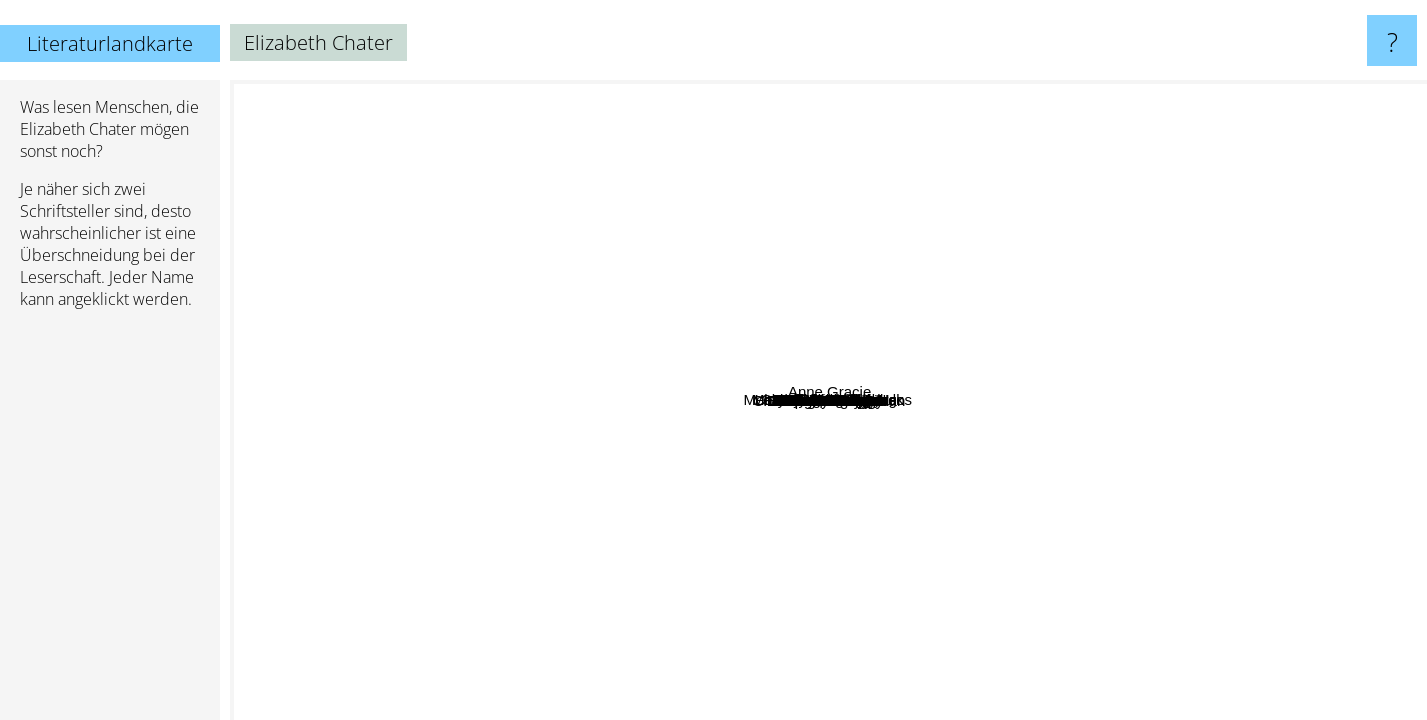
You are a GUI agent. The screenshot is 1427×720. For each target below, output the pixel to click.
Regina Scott (303, 458)
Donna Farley (1229, 315)
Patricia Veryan (1059, 420)
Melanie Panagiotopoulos (617, 427)
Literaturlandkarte (110, 43)
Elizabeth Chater (828, 400)
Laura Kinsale (450, 514)
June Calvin (547, 291)
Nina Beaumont (677, 357)
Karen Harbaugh (1006, 340)
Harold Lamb (740, 311)
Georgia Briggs (1039, 370)
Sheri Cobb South (710, 328)
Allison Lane (541, 325)
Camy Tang (649, 528)
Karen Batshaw (798, 608)
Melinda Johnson (963, 365)
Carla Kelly (940, 595)
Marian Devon (924, 297)
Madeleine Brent (454, 456)
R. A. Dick (995, 298)
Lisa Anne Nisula (845, 211)
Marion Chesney (990, 591)
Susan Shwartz (288, 425)
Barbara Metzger (946, 167)
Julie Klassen (860, 226)
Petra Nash (772, 161)
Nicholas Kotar (904, 535)
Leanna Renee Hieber (926, 182)
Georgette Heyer (1325, 575)
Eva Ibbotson (699, 624)
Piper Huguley (706, 687)
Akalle (490, 404)
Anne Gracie (1358, 267)
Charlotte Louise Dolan (798, 464)
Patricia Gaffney (305, 272)
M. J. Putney (878, 266)
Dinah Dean (1102, 446)
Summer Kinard (901, 330)
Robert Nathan (1097, 362)
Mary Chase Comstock (686, 462)
